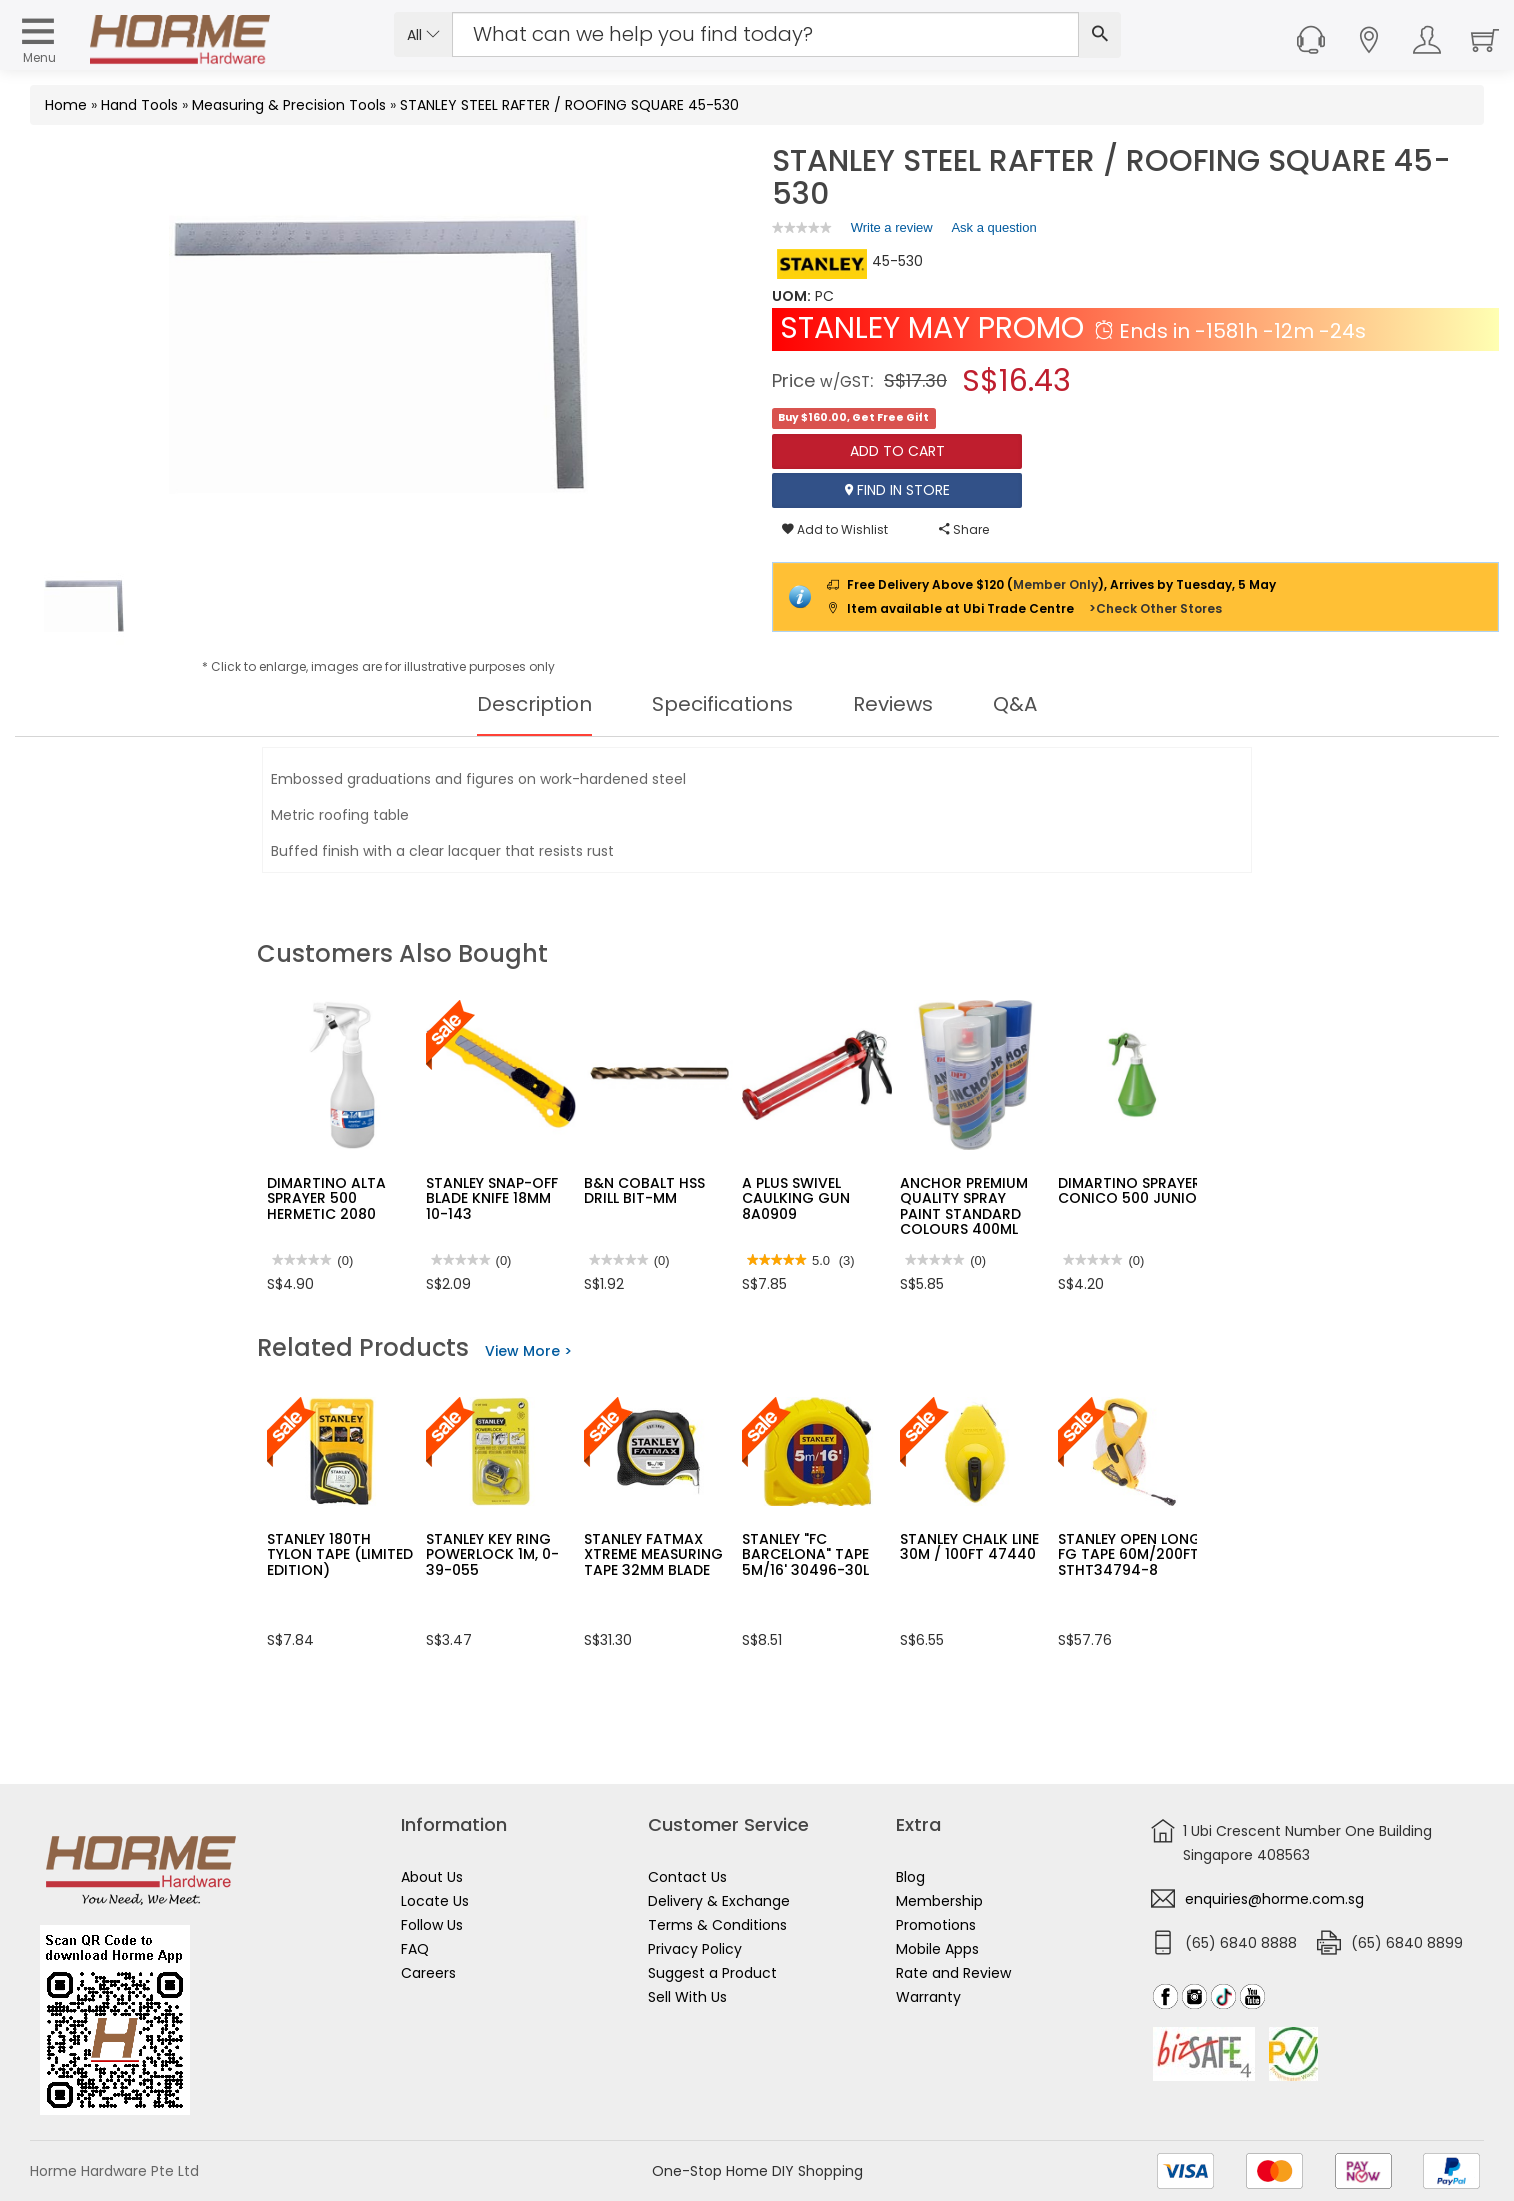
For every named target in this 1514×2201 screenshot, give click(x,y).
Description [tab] (534, 704)
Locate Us (435, 1901)
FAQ (415, 1949)
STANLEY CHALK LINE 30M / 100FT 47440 (969, 1546)
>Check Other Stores (1155, 608)
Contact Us (687, 1877)
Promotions (936, 1925)
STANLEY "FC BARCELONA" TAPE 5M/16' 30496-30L (805, 1554)
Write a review (892, 231)
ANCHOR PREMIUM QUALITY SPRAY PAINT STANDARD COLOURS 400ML (964, 1206)
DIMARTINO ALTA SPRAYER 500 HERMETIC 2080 (326, 1198)
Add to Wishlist (835, 529)
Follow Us (432, 1925)
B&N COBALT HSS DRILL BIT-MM (644, 1190)
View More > (528, 1351)
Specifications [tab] (722, 704)
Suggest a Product (712, 1973)
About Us (432, 1877)
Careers (428, 1973)
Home (66, 105)
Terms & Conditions (717, 1925)
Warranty (928, 1997)
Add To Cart (897, 451)
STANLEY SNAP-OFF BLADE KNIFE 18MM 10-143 (492, 1198)
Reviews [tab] (893, 704)
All (423, 35)
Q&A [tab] (1015, 704)
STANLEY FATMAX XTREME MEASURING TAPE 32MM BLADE (653, 1554)
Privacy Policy (695, 1949)
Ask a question (993, 227)
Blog (910, 1877)
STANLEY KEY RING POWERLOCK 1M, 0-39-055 (492, 1554)
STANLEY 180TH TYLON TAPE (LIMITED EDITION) (340, 1554)
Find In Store (897, 490)
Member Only (1055, 584)
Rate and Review (953, 1973)
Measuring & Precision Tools (289, 105)
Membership (939, 1901)
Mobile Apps (937, 1949)
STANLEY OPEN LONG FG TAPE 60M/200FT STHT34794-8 (1129, 1554)
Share (964, 529)
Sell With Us (687, 1997)
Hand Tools (139, 105)
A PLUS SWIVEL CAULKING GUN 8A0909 (796, 1198)
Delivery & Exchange (719, 1901)
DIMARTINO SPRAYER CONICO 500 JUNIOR (1132, 1190)
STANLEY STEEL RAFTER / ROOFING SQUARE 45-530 (569, 105)
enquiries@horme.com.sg (1274, 1899)
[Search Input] (765, 34)
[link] (802, 227)
